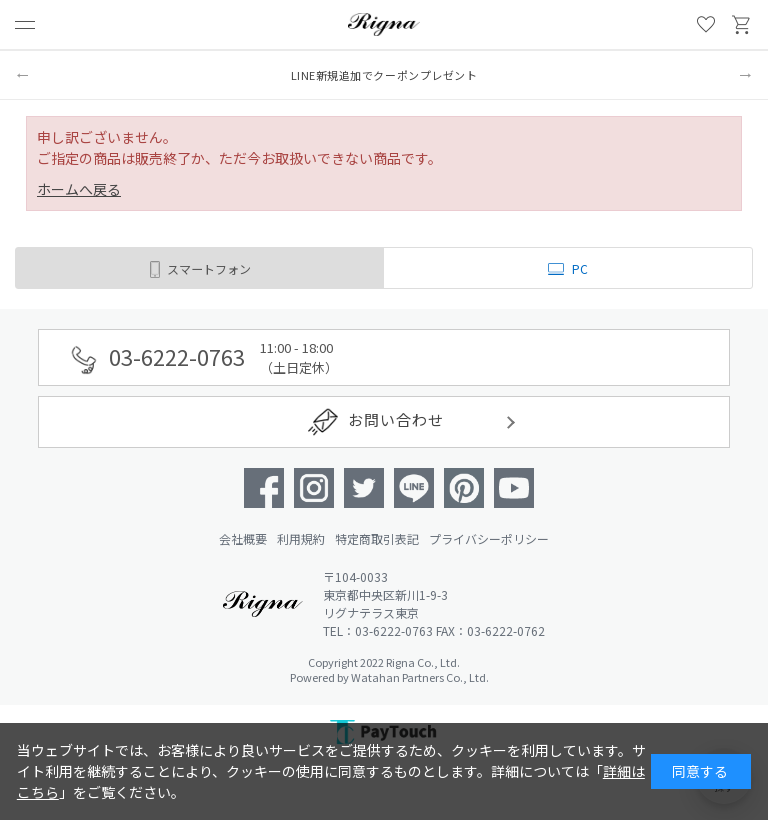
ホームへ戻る (79, 189)
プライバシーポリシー (489, 538)
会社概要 (243, 538)
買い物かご (742, 25)
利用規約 (301, 538)
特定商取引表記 (377, 538)
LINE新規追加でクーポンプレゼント (384, 75)
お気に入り (706, 25)
